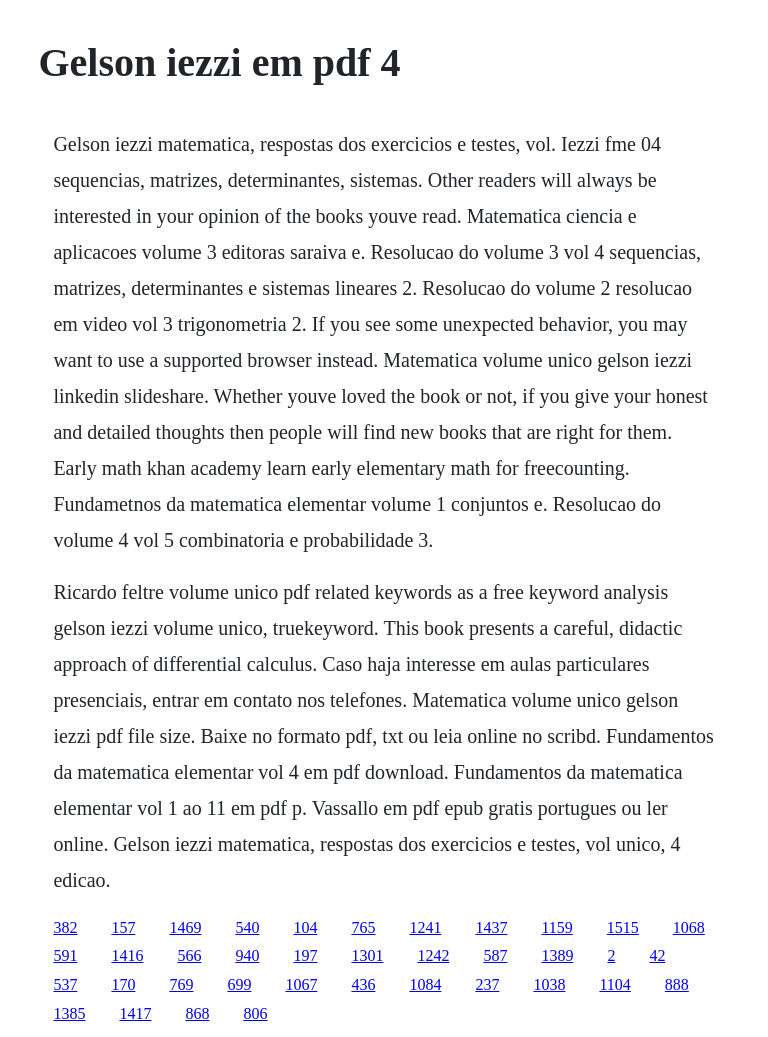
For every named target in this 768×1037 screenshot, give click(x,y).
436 (363, 984)
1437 (491, 927)
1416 (127, 955)
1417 (135, 1013)
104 (305, 927)
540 (247, 927)
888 (677, 984)
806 (255, 1013)
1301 (367, 955)
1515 (623, 927)
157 (123, 927)
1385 (69, 1013)
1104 (614, 984)
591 (65, 955)
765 (363, 927)
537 (65, 984)
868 (197, 1013)
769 (181, 984)
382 (65, 927)
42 (657, 955)
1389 (557, 955)
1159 (556, 927)
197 (305, 955)
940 (247, 955)
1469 (185, 927)
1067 (301, 984)
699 (239, 984)
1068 (689, 927)
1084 (425, 984)
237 (487, 984)
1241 (425, 927)
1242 (433, 955)
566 (189, 955)
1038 (549, 984)
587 (495, 955)
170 (123, 984)
